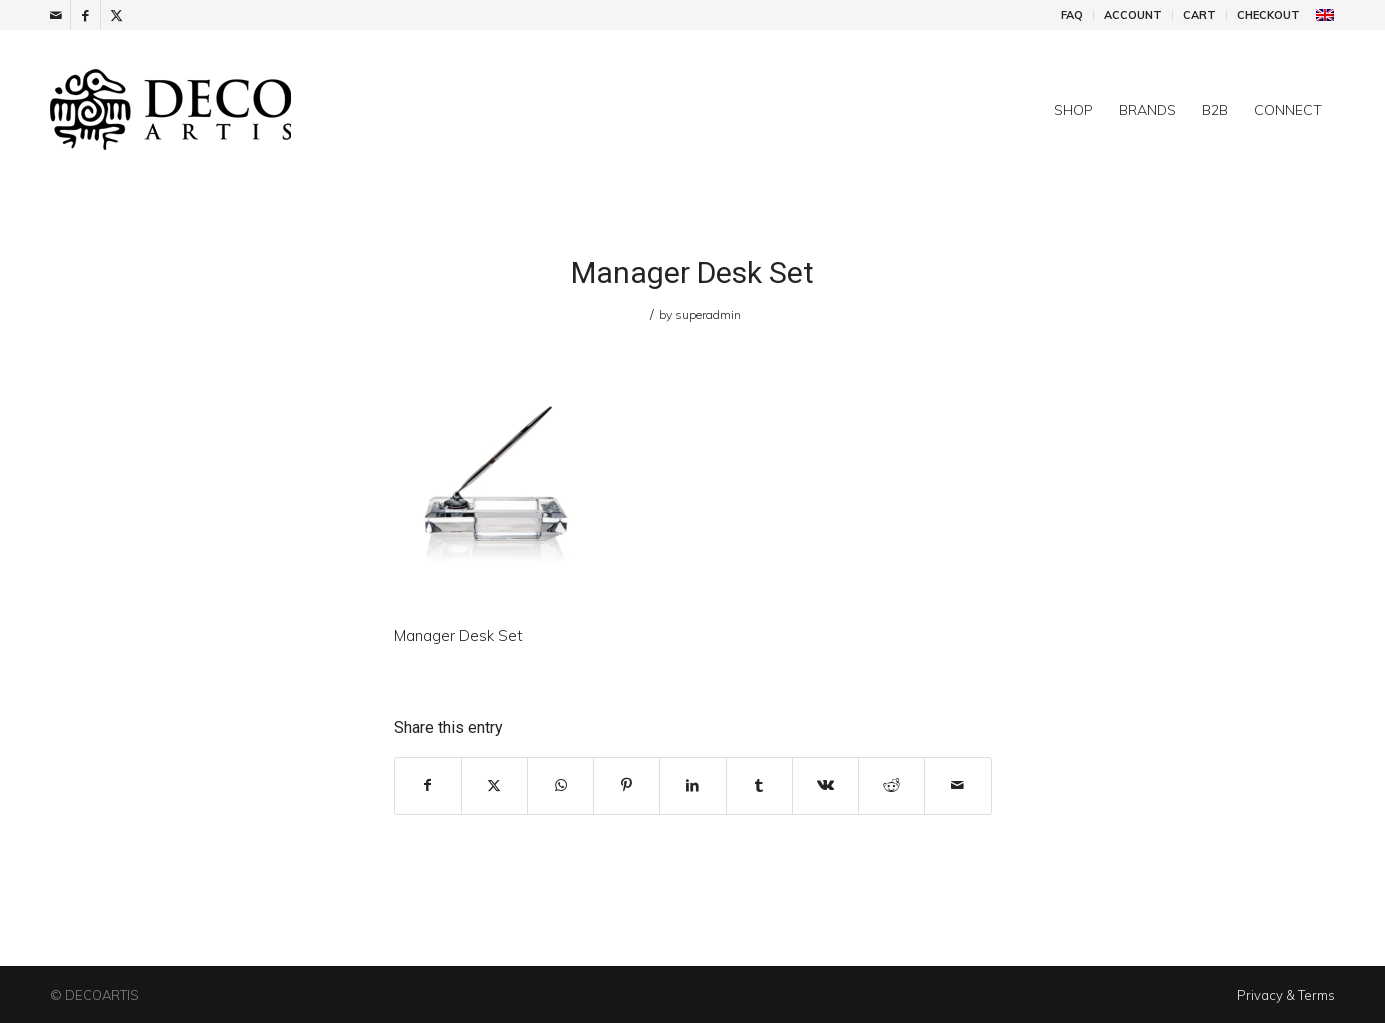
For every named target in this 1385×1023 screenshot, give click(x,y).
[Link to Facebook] (85, 15)
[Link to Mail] (55, 15)
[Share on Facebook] (428, 785)
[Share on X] (494, 785)
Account (1133, 15)
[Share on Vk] (825, 785)
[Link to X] (116, 15)
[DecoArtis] (220, 110)
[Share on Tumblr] (759, 785)
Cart (1199, 15)
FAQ (1072, 15)
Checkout (1268, 15)
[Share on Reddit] (891, 785)
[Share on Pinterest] (626, 785)
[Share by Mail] (957, 785)
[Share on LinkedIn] (692, 785)
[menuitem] (1072, 15)
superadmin (708, 314)
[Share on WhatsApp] (560, 785)
